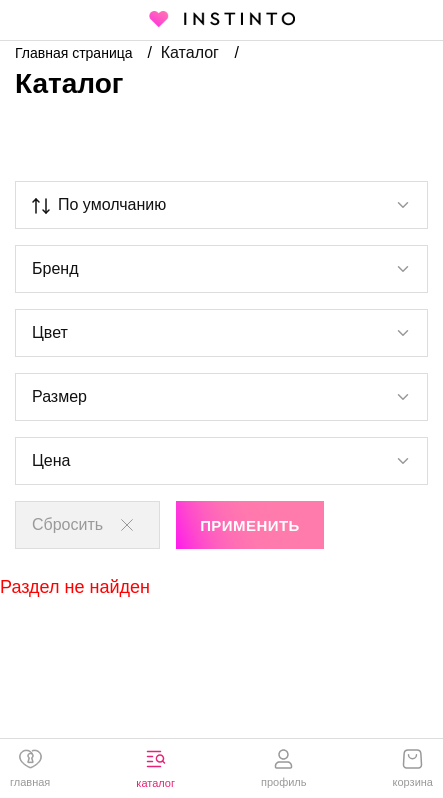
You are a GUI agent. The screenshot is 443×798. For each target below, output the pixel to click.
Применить (250, 525)
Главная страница (75, 53)
